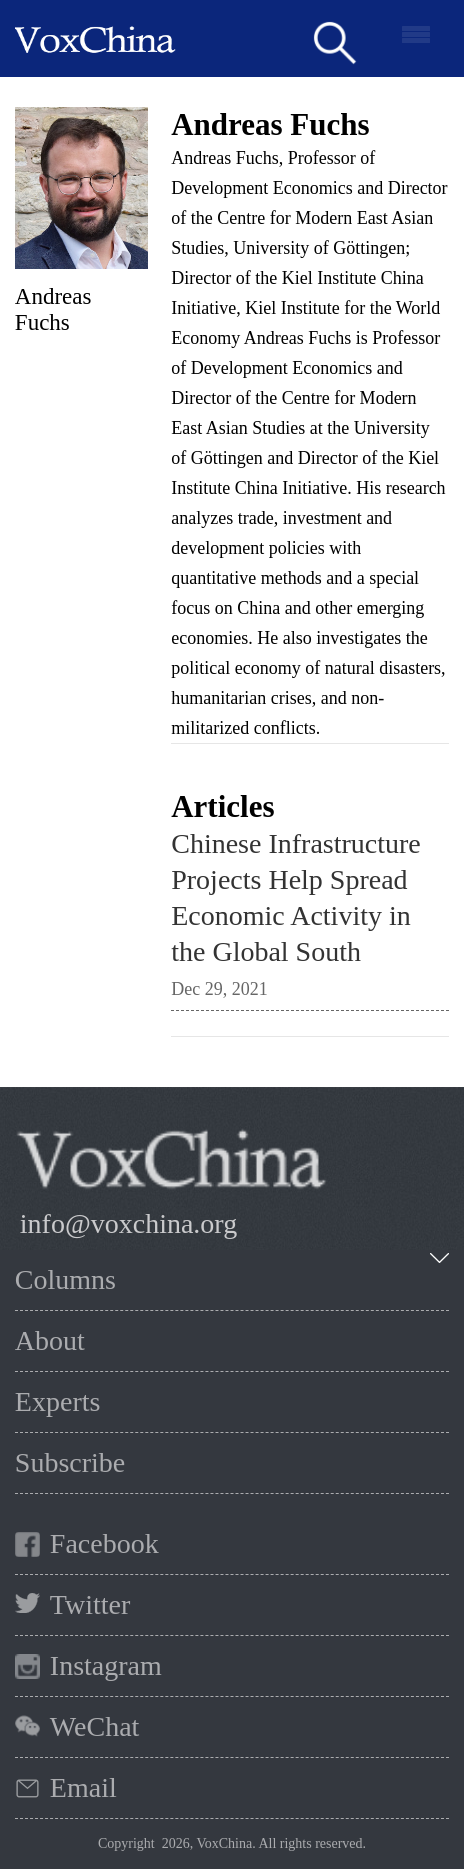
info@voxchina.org (128, 1223)
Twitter (90, 1604)
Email (83, 1787)
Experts (58, 1401)
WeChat (95, 1726)
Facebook (104, 1543)
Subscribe (70, 1462)
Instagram (106, 1665)
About (50, 1340)
